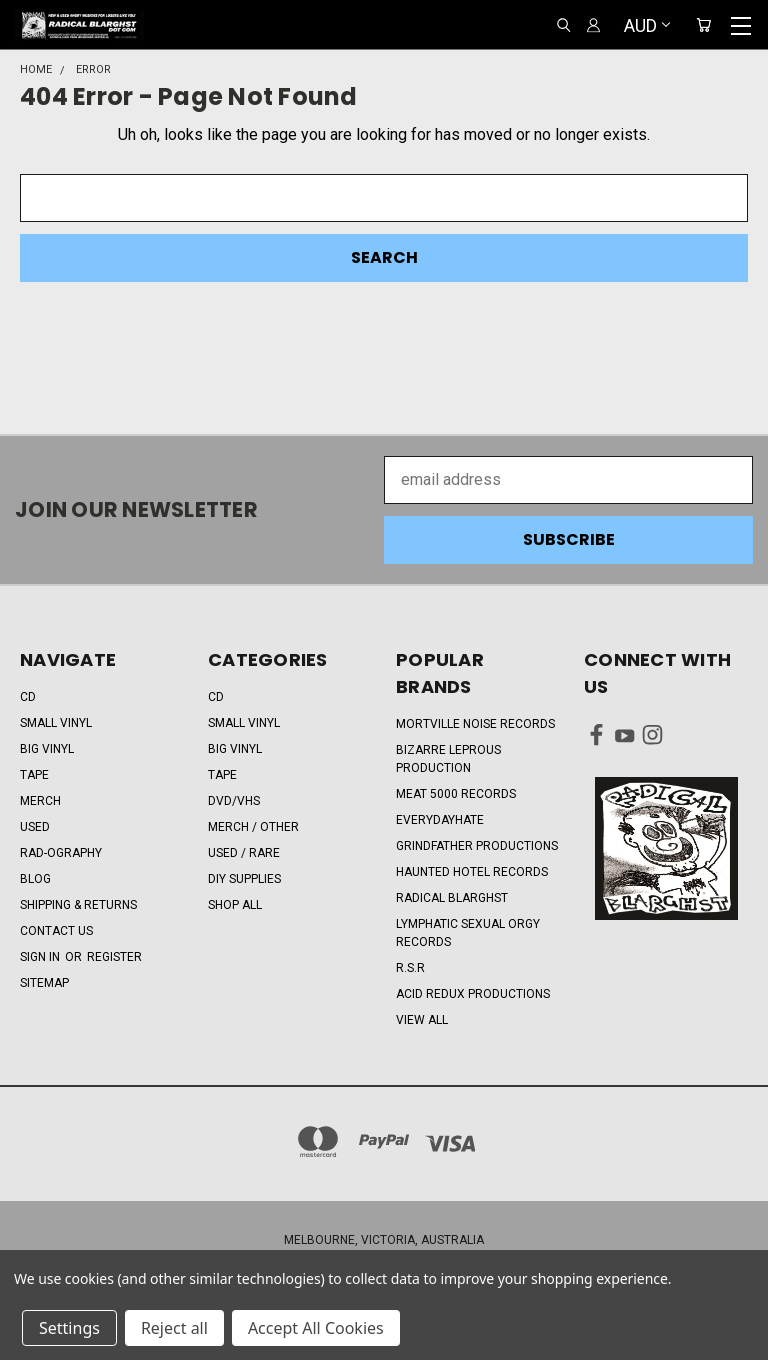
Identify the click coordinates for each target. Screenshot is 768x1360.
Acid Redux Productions (473, 994)
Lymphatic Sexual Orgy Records (468, 933)
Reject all (174, 1328)
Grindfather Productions (477, 846)
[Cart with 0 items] (703, 25)
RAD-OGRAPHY (61, 853)
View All (422, 1020)
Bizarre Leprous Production (448, 759)
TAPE (34, 775)
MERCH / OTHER (253, 827)
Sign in (41, 957)
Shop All (235, 905)
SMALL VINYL (56, 723)
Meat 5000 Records (456, 794)
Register (114, 957)
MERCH (40, 801)
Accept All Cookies (316, 1328)
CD (28, 697)
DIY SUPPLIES (244, 879)
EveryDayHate (440, 820)
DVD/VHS (234, 801)
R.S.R (410, 968)
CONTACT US (56, 931)
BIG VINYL (47, 749)
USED (35, 827)
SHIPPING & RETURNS (78, 905)
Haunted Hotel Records (472, 872)
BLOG (35, 879)
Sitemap (44, 983)
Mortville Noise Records (475, 724)
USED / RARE (244, 853)
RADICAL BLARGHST (452, 898)
